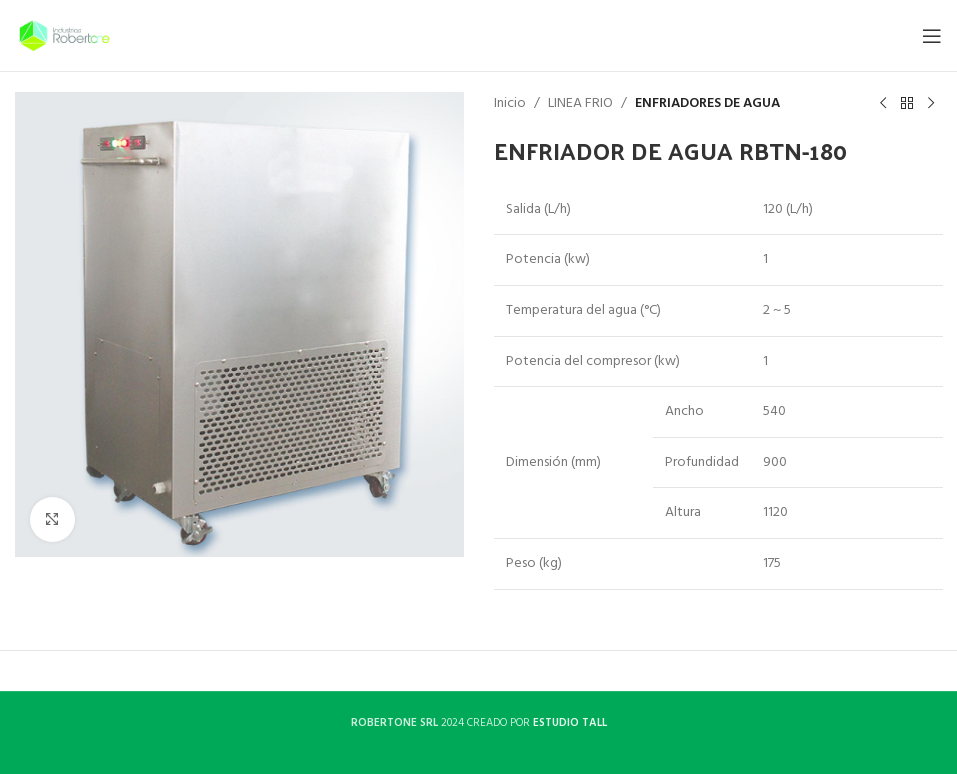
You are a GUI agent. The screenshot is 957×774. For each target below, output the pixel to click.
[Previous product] (882, 104)
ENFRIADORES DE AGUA (707, 104)
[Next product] (930, 104)
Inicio (510, 104)
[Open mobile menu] (932, 36)
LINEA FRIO (580, 104)
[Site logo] (64, 35)
